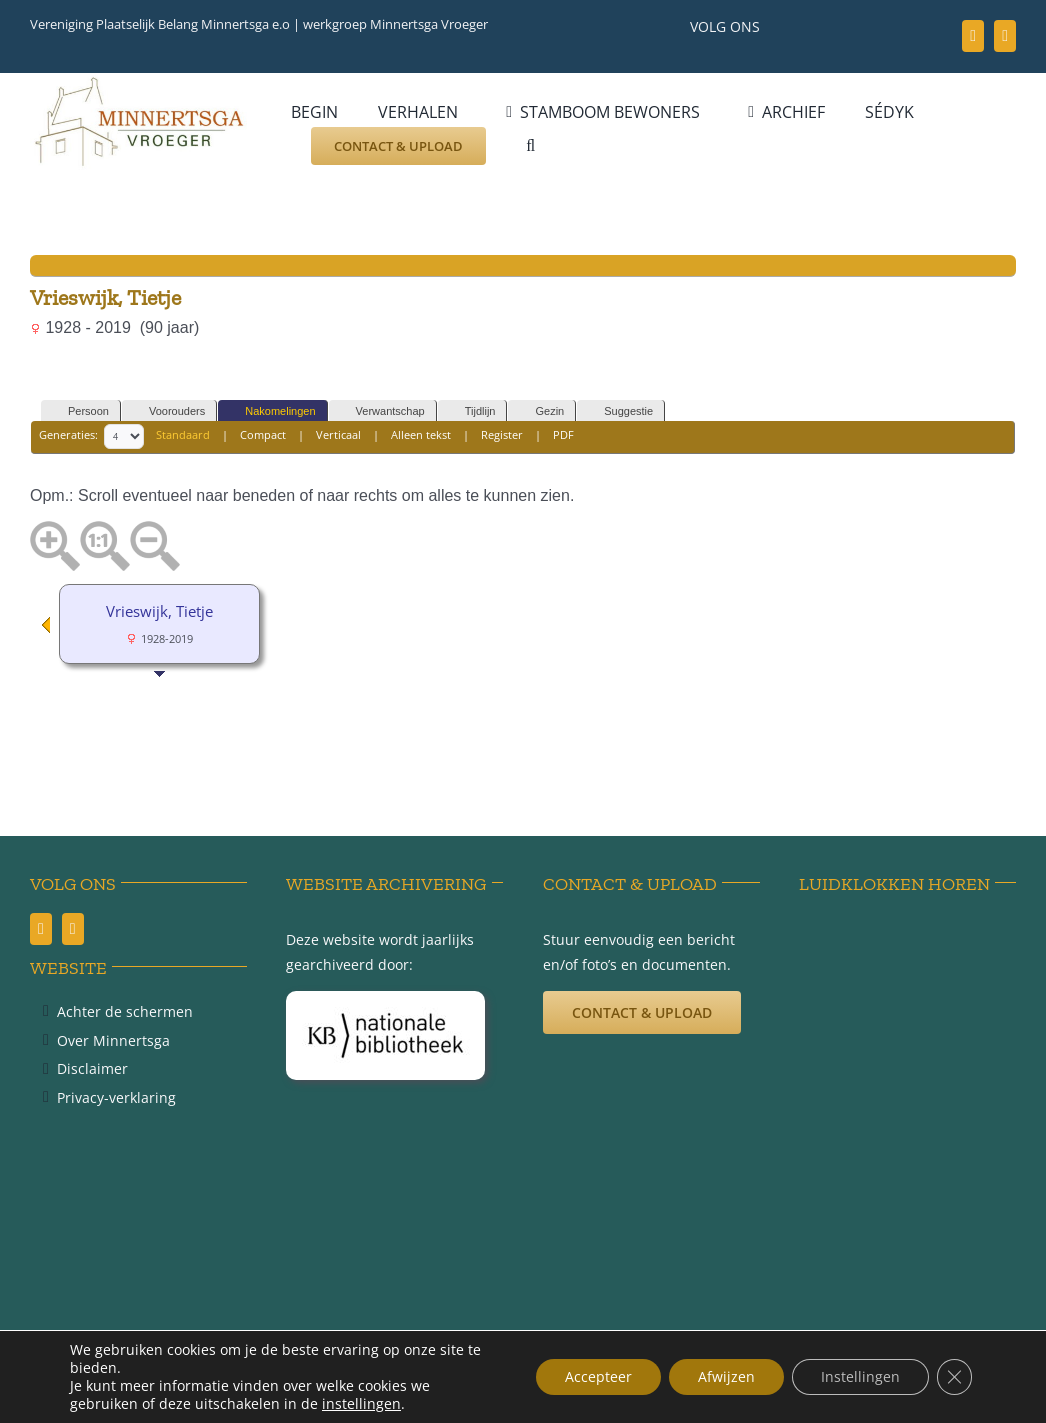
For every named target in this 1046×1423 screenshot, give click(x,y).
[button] (530, 146)
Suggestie (619, 411)
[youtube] (1005, 36)
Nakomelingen (271, 411)
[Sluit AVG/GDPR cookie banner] (954, 1377)
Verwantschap (381, 411)
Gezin (540, 411)
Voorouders (168, 411)
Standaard (183, 435)
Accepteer (592, 1376)
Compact (263, 435)
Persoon (79, 411)
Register (502, 435)
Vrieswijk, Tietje (159, 611)
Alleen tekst (421, 435)
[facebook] (973, 36)
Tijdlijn (471, 411)
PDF (563, 435)
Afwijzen (722, 1376)
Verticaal (338, 435)
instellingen (361, 1404)
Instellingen (858, 1376)
